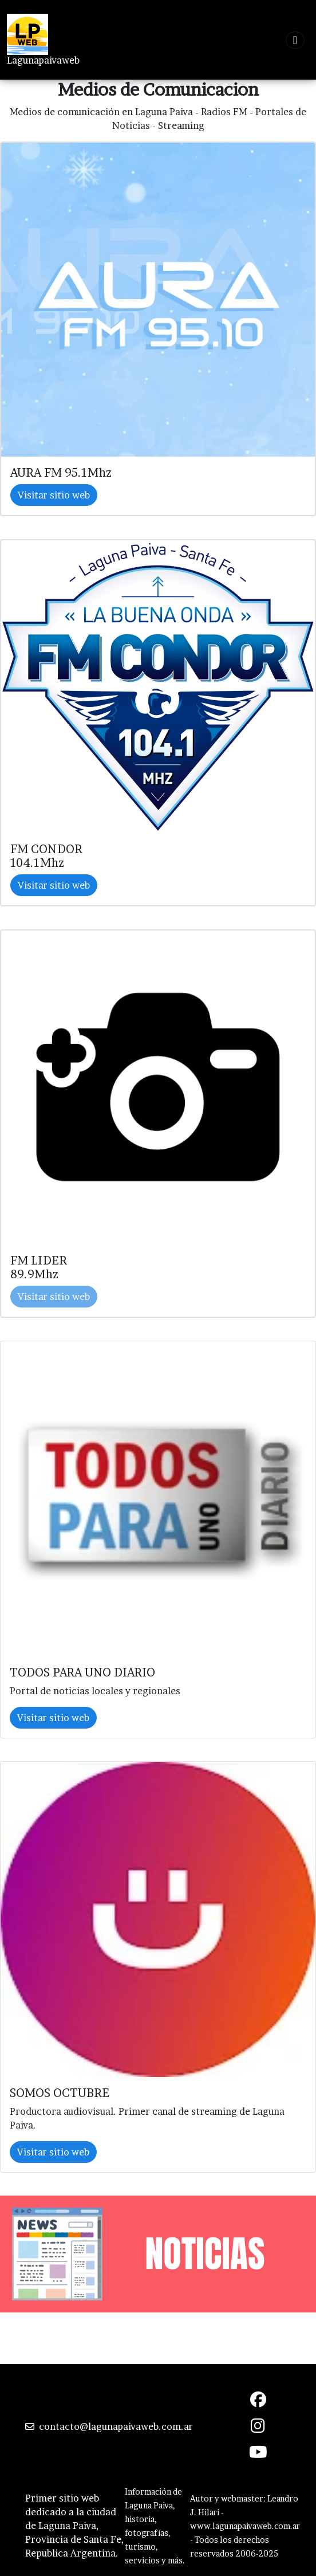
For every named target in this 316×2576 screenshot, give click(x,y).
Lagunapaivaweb (43, 60)
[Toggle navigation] (295, 40)
